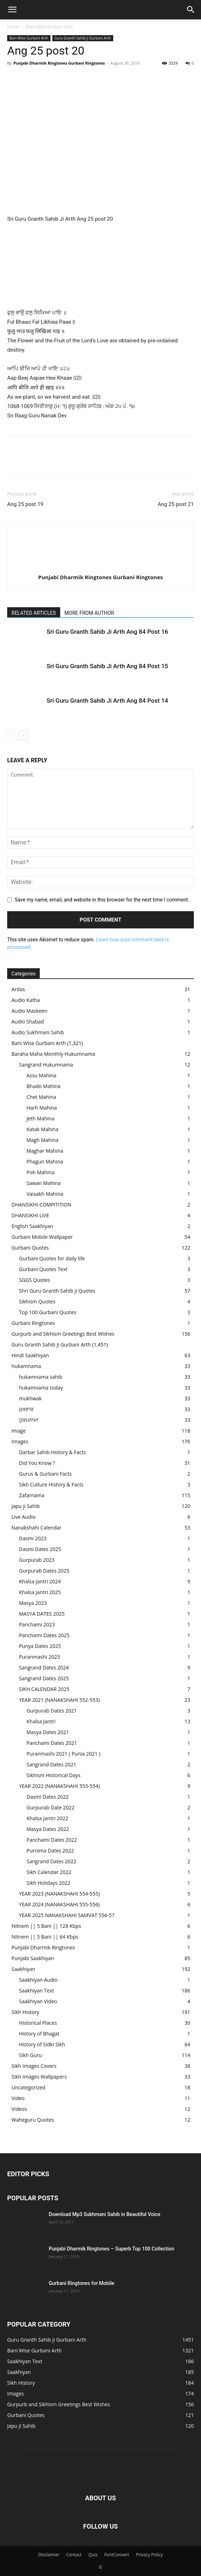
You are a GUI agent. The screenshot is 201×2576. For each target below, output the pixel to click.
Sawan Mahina (44, 1183)
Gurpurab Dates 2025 (44, 1570)
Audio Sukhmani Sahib (37, 1032)
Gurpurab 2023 (36, 1559)
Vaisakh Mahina (45, 1193)
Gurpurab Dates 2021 (52, 1710)
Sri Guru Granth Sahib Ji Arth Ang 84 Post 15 (107, 666)
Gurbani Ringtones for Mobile (81, 2283)
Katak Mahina (42, 1129)
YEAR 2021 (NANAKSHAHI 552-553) (59, 1699)
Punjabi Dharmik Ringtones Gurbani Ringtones (59, 63)
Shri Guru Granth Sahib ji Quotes (57, 1290)
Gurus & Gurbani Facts (45, 1473)
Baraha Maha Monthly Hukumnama (53, 1053)
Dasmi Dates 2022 (48, 1796)
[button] (12, 9)
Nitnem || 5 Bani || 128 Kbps (46, 1925)
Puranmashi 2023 (39, 1656)
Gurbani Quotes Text (43, 1269)
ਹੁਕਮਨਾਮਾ (28, 1419)
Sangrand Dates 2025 (44, 1678)
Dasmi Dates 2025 (40, 1549)
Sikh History (25, 2012)
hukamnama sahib (40, 1376)
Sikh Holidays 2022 (48, 1882)
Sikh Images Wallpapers (39, 2076)
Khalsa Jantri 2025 (40, 1592)
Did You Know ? (37, 1463)
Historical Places (38, 2022)
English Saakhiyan (32, 1226)
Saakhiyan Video (38, 2001)
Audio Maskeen (29, 1010)
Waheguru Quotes (32, 2119)
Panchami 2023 (37, 1624)
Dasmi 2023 (33, 1538)
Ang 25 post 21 (176, 504)
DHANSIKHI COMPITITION (41, 1204)
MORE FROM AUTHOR (89, 613)
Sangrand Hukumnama (46, 1064)
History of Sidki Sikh (42, 2044)
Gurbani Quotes (30, 1247)
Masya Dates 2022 (48, 1829)
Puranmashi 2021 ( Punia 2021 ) (63, 1753)
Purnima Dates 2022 (50, 1850)
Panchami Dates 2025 (44, 1635)
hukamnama (26, 1366)
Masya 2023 (33, 1603)
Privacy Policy (149, 2555)
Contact (73, 2555)
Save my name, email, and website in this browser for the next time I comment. (102, 900)
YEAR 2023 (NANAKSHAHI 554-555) (59, 1893)
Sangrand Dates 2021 (51, 1764)
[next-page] (23, 735)
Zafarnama (31, 1495)
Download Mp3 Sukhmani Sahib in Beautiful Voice (104, 2214)
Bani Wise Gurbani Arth (49, 27)
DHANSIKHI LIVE (30, 1215)
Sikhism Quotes (37, 1301)
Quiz (92, 2555)
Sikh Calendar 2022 (49, 1872)
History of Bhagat (39, 2033)
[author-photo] (100, 565)
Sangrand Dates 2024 (44, 1667)
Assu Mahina (41, 1075)
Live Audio (23, 1516)
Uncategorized (28, 2087)
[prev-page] (11, 735)
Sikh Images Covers (34, 2065)
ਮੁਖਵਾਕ (26, 1409)
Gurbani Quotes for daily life (52, 1258)
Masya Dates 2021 (48, 1732)
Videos (19, 2109)
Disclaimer (48, 2555)
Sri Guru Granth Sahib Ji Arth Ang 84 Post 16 (107, 631)
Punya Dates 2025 (40, 1646)
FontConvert (116, 2555)
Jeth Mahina (40, 1118)
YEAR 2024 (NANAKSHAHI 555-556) (59, 1904)
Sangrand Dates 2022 (51, 1861)
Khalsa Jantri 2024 (40, 1581)
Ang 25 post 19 (25, 504)
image (18, 1430)
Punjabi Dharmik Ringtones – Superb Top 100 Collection (111, 2249)
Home (13, 27)
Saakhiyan (23, 1969)
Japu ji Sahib (25, 1506)
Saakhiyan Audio (38, 1979)
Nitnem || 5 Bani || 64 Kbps (44, 1936)
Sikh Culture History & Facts (51, 1484)
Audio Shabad (27, 1021)
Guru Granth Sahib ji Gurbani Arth (82, 38)
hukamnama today (41, 1387)
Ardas (18, 989)
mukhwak (30, 1398)
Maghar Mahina (45, 1150)
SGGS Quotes (34, 1280)
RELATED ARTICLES (33, 613)
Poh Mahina (40, 1172)
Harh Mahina (42, 1107)
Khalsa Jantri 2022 (47, 1818)
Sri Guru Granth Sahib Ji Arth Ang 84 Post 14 (107, 700)
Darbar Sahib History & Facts (52, 1452)
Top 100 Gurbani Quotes (47, 1312)
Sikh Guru (30, 2055)
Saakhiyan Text (36, 1990)
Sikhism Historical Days (53, 1775)
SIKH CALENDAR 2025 (44, 1689)
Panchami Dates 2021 (52, 1742)
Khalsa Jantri (41, 1721)
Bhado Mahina (44, 1086)
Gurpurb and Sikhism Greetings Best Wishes (62, 1333)
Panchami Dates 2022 (52, 1839)
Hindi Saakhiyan (30, 1355)
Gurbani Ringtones (33, 1323)
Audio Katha (25, 1000)
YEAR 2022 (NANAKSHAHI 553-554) (59, 1786)
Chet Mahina (41, 1096)
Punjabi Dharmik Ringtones (43, 1947)
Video (18, 2098)
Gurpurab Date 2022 (51, 1807)
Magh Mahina (42, 1140)
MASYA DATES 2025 (41, 1613)
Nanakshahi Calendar (36, 1527)
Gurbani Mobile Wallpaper (42, 1236)
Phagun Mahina (45, 1161)
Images (19, 1441)
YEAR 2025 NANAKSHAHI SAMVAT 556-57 (67, 1915)
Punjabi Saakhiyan (32, 1958)
